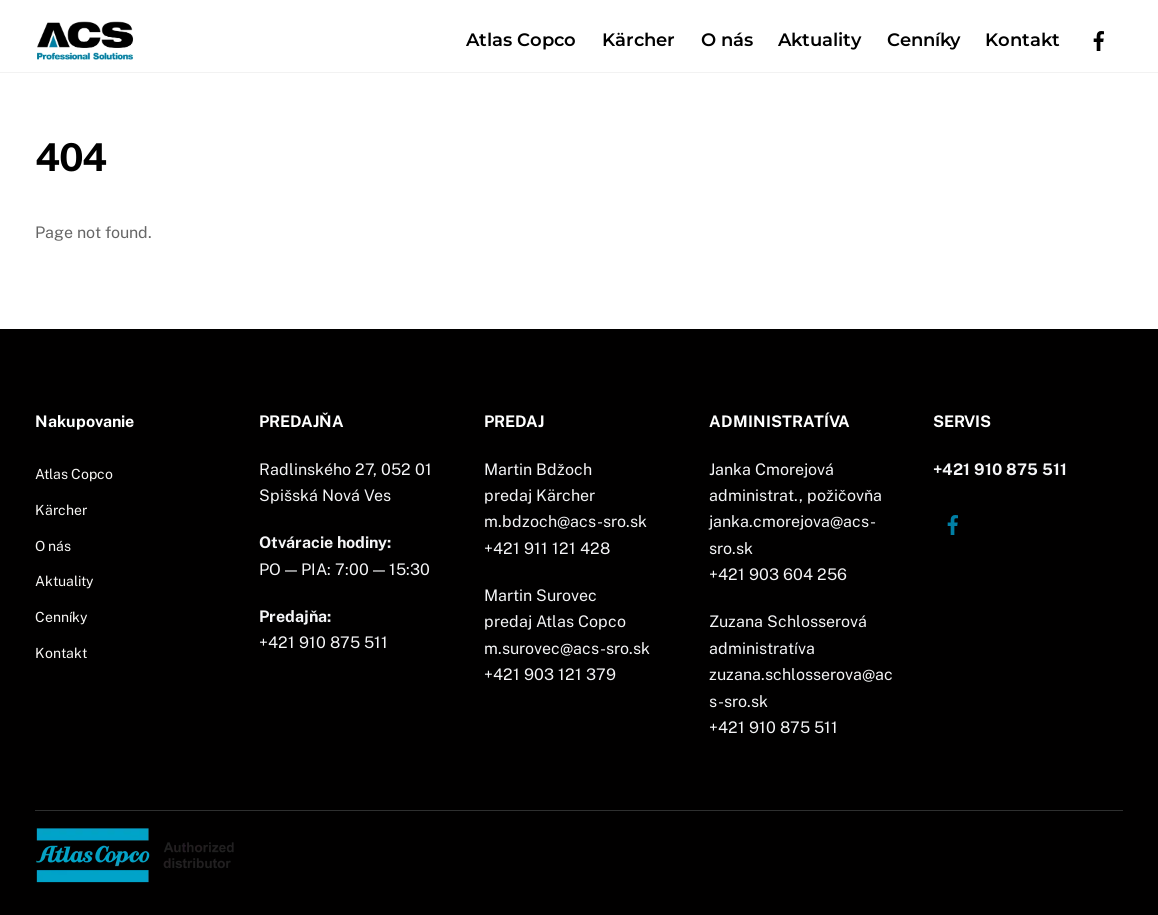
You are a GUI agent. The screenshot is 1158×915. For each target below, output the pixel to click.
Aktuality (819, 40)
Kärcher (638, 40)
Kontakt (1022, 40)
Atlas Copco (521, 40)
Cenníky (923, 40)
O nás (727, 40)
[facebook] (1099, 38)
